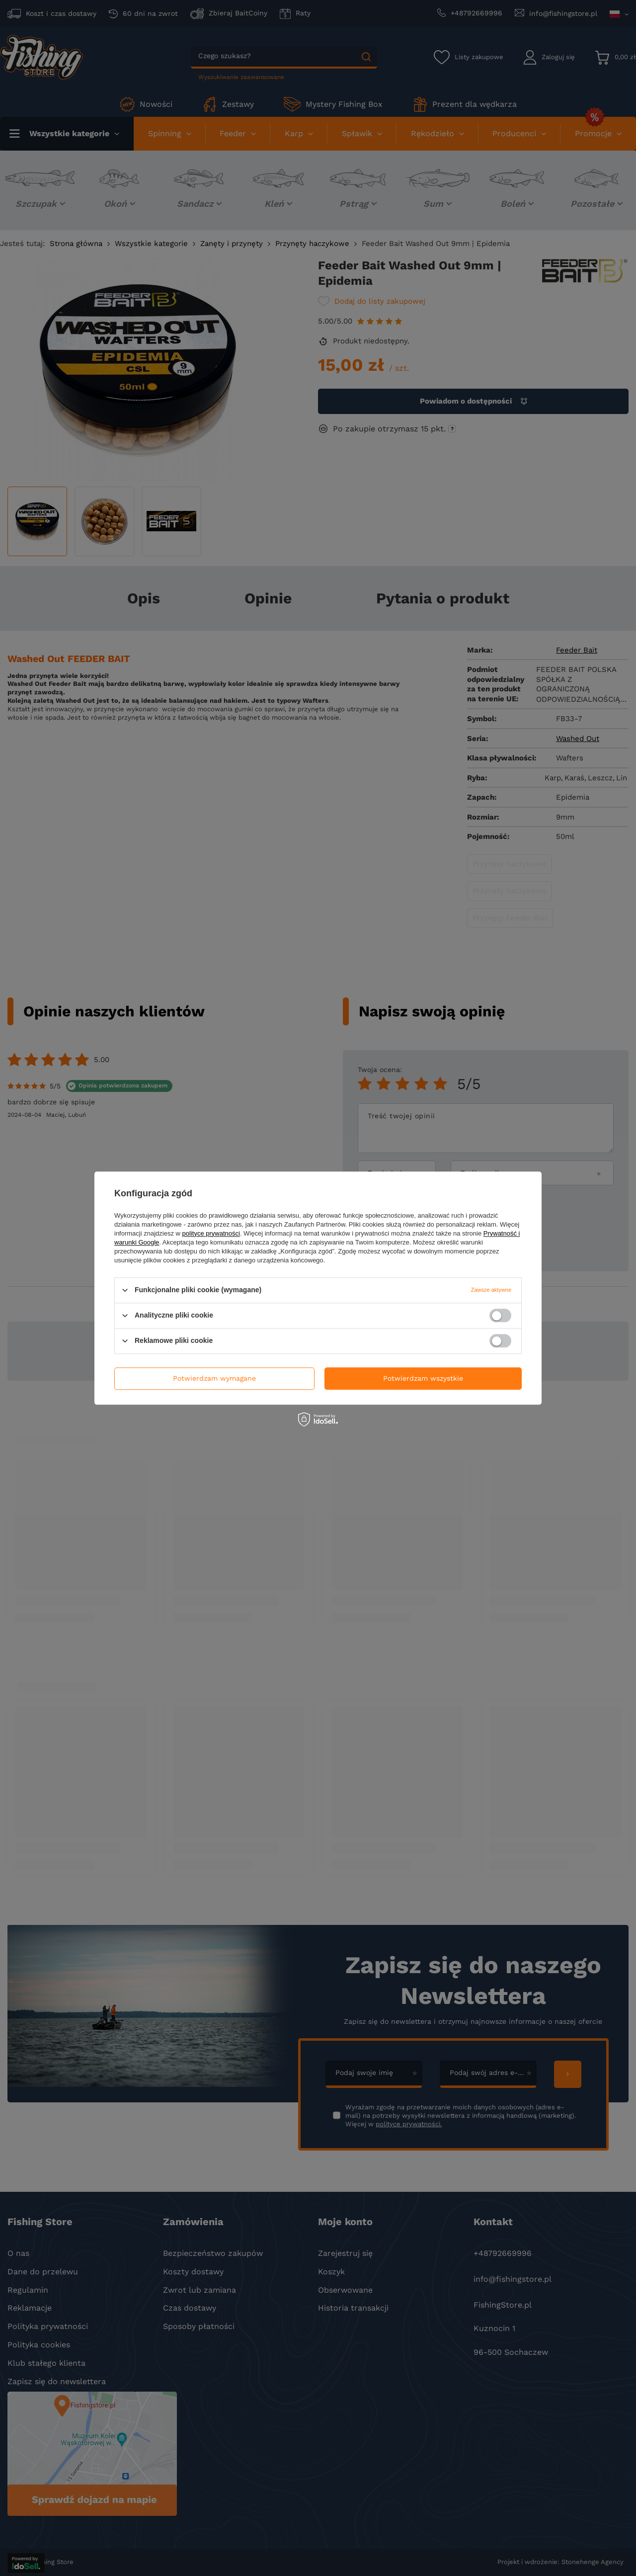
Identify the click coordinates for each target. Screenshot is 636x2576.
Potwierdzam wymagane (214, 1378)
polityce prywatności (211, 1233)
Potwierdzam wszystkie (423, 1378)
